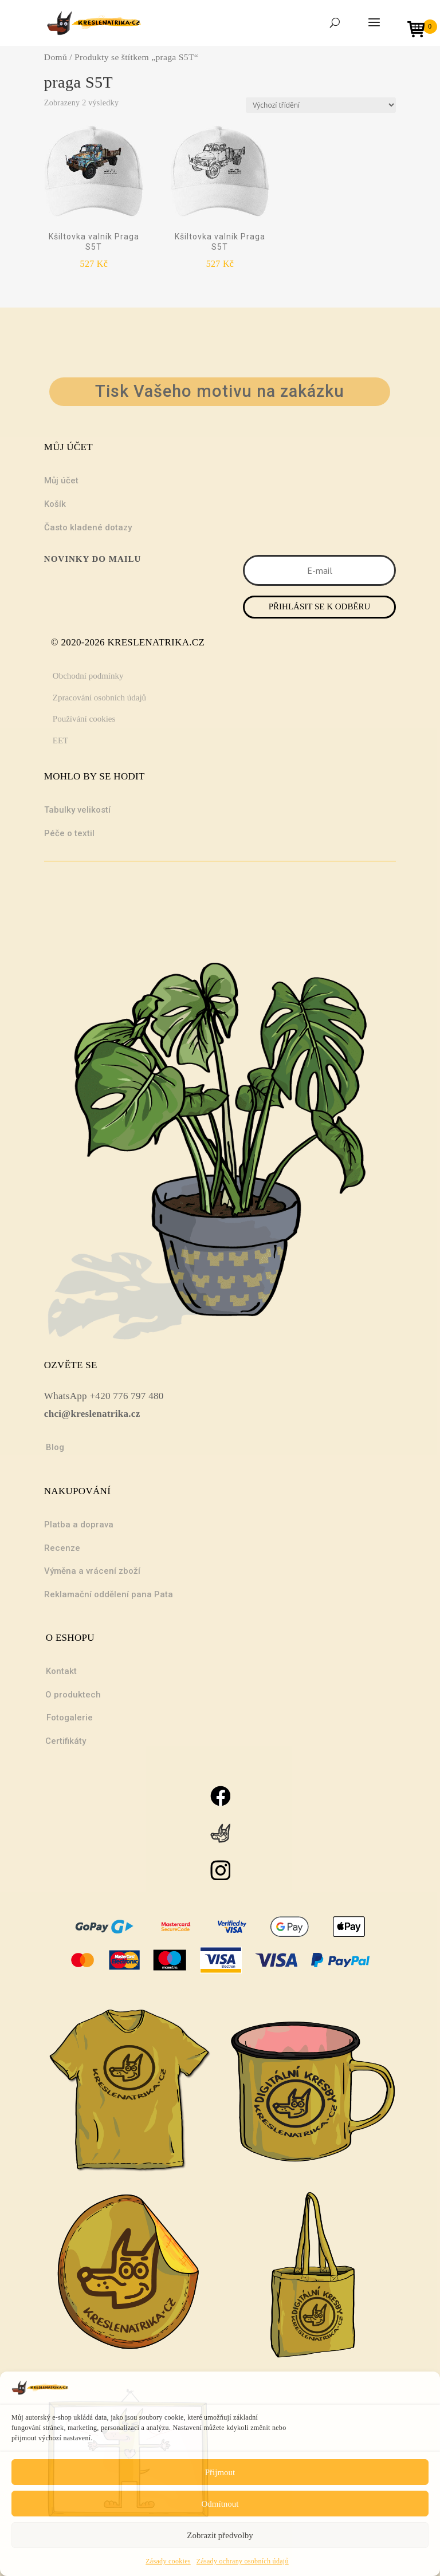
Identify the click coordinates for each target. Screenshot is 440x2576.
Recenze (62, 1548)
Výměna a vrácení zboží (92, 1571)
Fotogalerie (69, 1717)
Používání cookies (84, 718)
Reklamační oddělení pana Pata (108, 1594)
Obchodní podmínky (88, 675)
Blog (55, 1447)
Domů (55, 57)
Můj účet (61, 480)
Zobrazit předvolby (220, 2535)
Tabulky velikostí (77, 810)
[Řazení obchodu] (321, 105)
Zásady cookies (168, 2561)
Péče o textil (69, 833)
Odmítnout (219, 2503)
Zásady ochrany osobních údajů (243, 2561)
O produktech (73, 1694)
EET (61, 740)
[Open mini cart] (420, 31)
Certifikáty (65, 1741)
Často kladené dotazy (88, 527)
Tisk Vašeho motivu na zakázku (219, 391)
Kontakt (61, 1671)
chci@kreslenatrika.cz (92, 1413)
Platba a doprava (78, 1524)
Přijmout (220, 2472)
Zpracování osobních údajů (99, 697)
